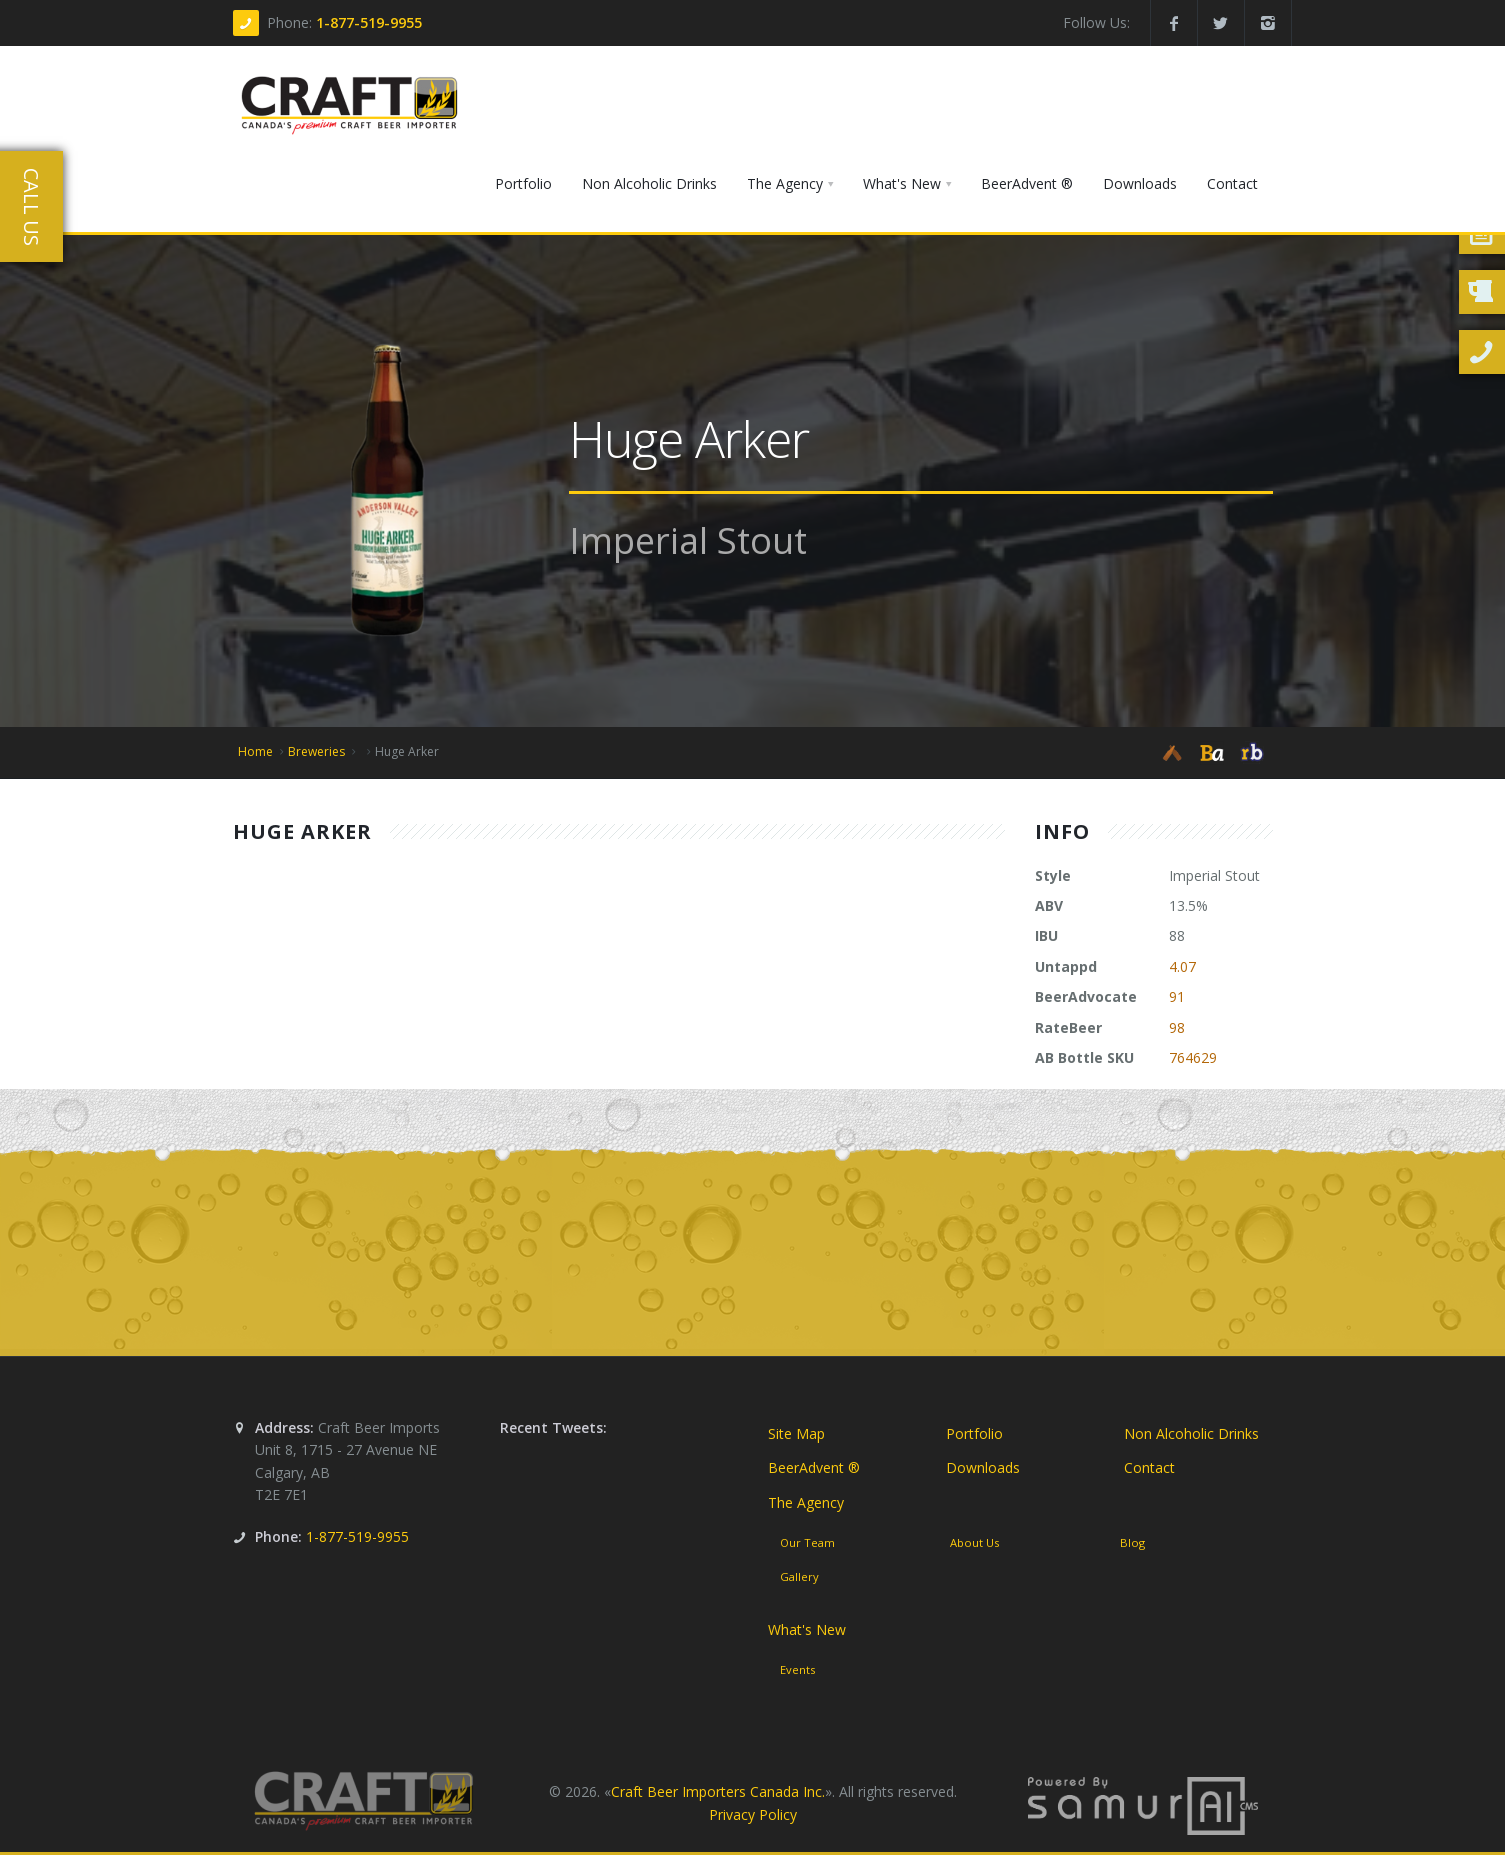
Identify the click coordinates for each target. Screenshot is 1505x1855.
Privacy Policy (753, 1814)
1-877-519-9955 (369, 22)
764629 (1193, 1057)
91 (1177, 996)
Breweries (316, 751)
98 (1177, 1027)
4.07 (1182, 966)
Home (255, 751)
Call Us (31, 207)
